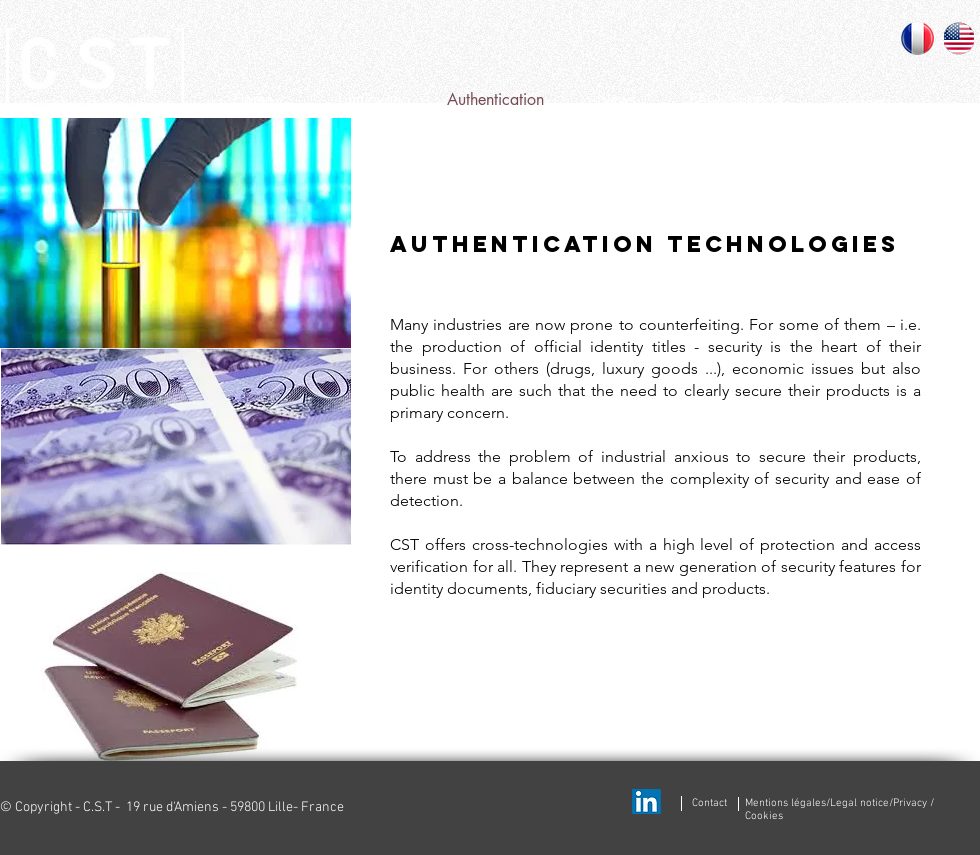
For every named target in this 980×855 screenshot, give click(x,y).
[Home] (253, 100)
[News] (616, 100)
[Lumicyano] (374, 100)
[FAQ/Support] (736, 100)
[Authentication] (495, 100)
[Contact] (858, 103)
